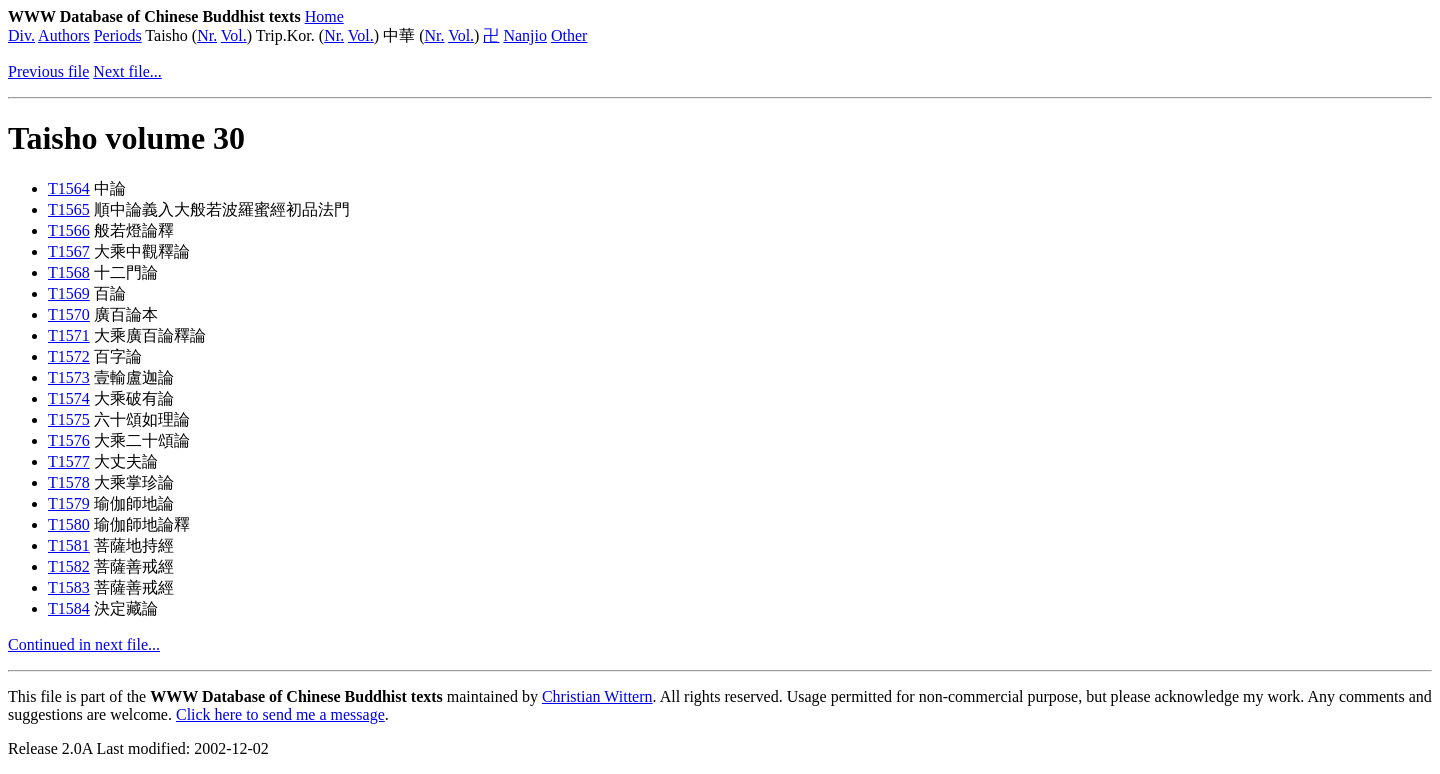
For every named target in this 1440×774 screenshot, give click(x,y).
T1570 (69, 314)
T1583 (69, 587)
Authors (64, 35)
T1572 (69, 356)
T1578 (69, 482)
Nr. (207, 35)
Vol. (234, 35)
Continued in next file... (84, 644)
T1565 (69, 209)
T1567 (69, 251)
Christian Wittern (597, 696)
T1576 (69, 440)
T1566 (69, 230)
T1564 (69, 188)
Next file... (127, 71)
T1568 (69, 272)
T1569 (69, 293)
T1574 (69, 398)
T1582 (69, 566)
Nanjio (525, 35)
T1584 (69, 608)
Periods (118, 35)
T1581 (69, 545)
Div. (21, 35)
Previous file (48, 71)
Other (569, 35)
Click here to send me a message (280, 714)
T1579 (69, 503)
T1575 (69, 419)
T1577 (69, 461)
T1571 (69, 335)
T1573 (69, 377)
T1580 (69, 524)
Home (324, 16)
